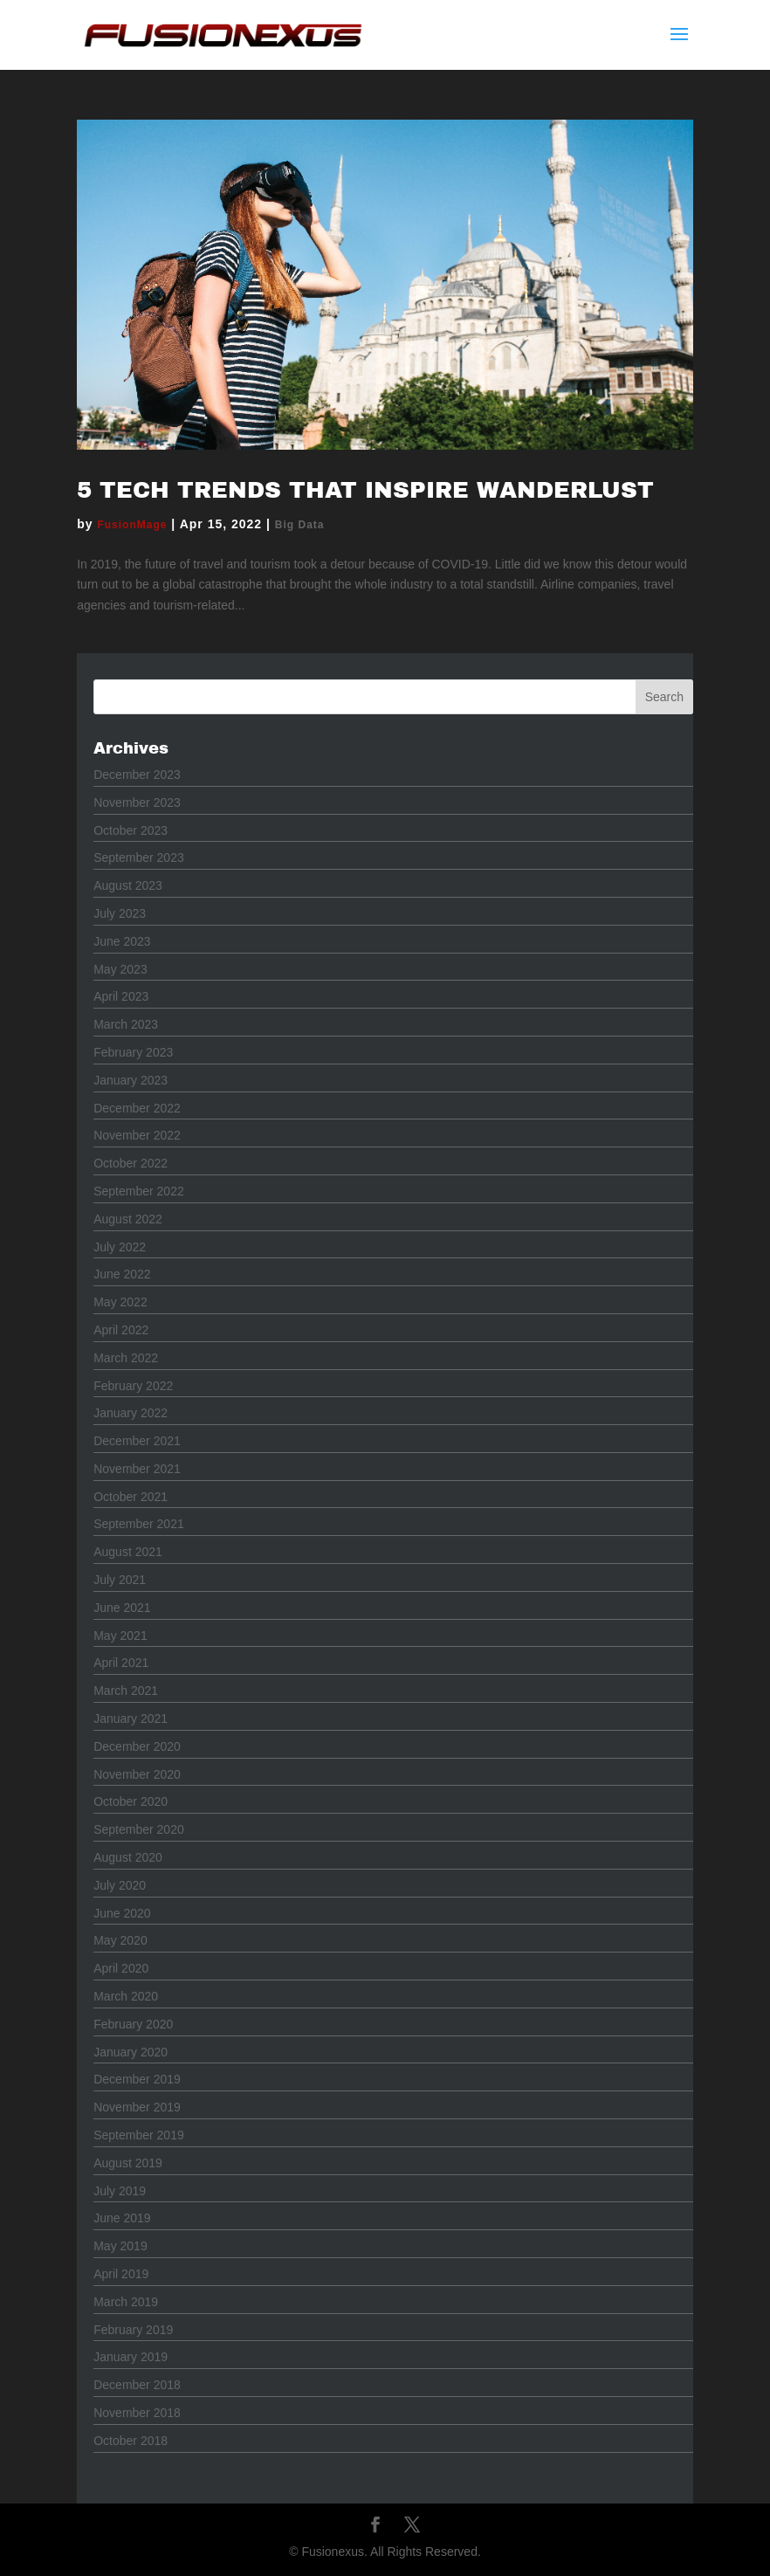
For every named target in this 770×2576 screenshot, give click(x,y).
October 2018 (130, 2441)
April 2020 (120, 1968)
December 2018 (137, 2385)
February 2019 (133, 2330)
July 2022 (119, 1247)
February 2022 (133, 1386)
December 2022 (137, 1108)
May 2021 (120, 1636)
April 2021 (120, 1663)
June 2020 (121, 1913)
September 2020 (138, 1829)
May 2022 (120, 1302)
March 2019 (125, 2302)
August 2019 (127, 2163)
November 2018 (137, 2413)
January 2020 (130, 2052)
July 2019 (119, 2191)
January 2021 (130, 1718)
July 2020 (119, 1885)
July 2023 (119, 913)
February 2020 (133, 2024)
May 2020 (120, 1940)
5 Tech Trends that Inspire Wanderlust (365, 490)
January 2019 (130, 2357)
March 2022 (125, 1358)
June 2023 (121, 941)
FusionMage (132, 525)
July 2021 (119, 1580)
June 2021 (121, 1608)
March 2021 (125, 1691)
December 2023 (137, 775)
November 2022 (137, 1135)
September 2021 (138, 1524)
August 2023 (127, 885)
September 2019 (138, 2135)
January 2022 (130, 1413)
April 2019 (120, 2274)
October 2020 (130, 1801)
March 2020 (125, 1996)
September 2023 (138, 857)
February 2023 (133, 1052)
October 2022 (130, 1163)
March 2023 (125, 1024)
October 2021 (130, 1497)
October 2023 (130, 830)
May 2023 (120, 969)
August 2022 (127, 1219)
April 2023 (120, 996)
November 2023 (137, 802)
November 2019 (137, 2107)
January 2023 (130, 1080)
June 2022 (121, 1274)
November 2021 (137, 1469)
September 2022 (138, 1191)
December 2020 (137, 1746)
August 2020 (127, 1857)
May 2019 (120, 2246)
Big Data (300, 525)
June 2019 (121, 2218)
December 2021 (137, 1441)
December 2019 (137, 2079)
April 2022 (120, 1330)
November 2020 (137, 1774)
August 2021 (127, 1552)
